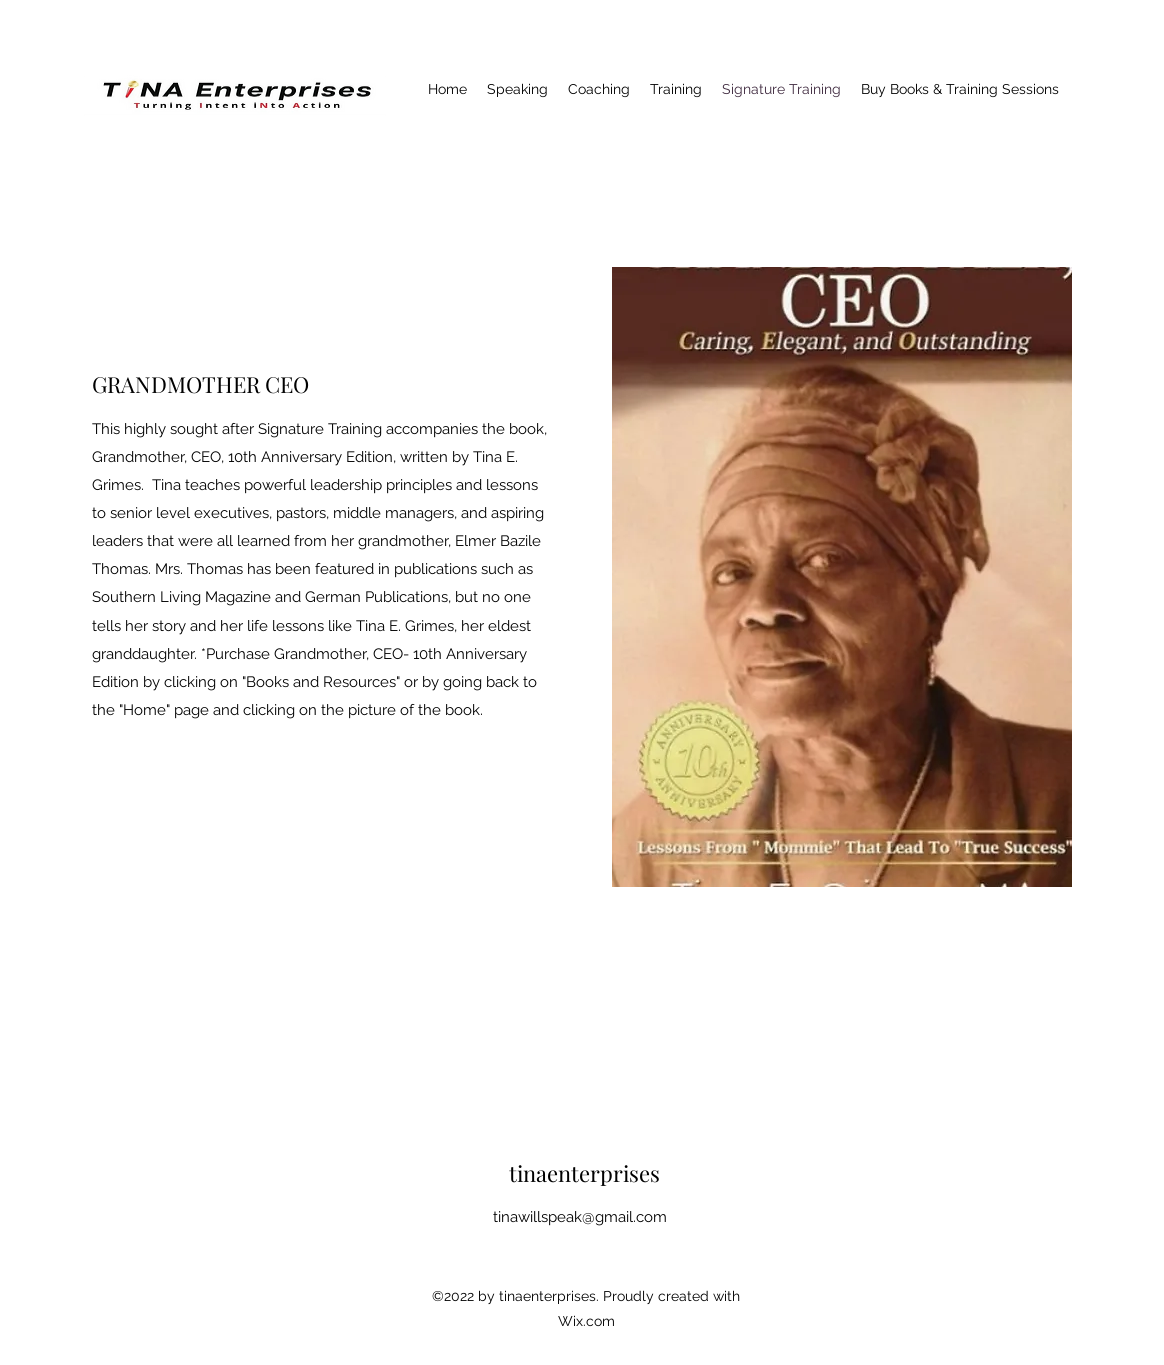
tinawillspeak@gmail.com (580, 1217)
